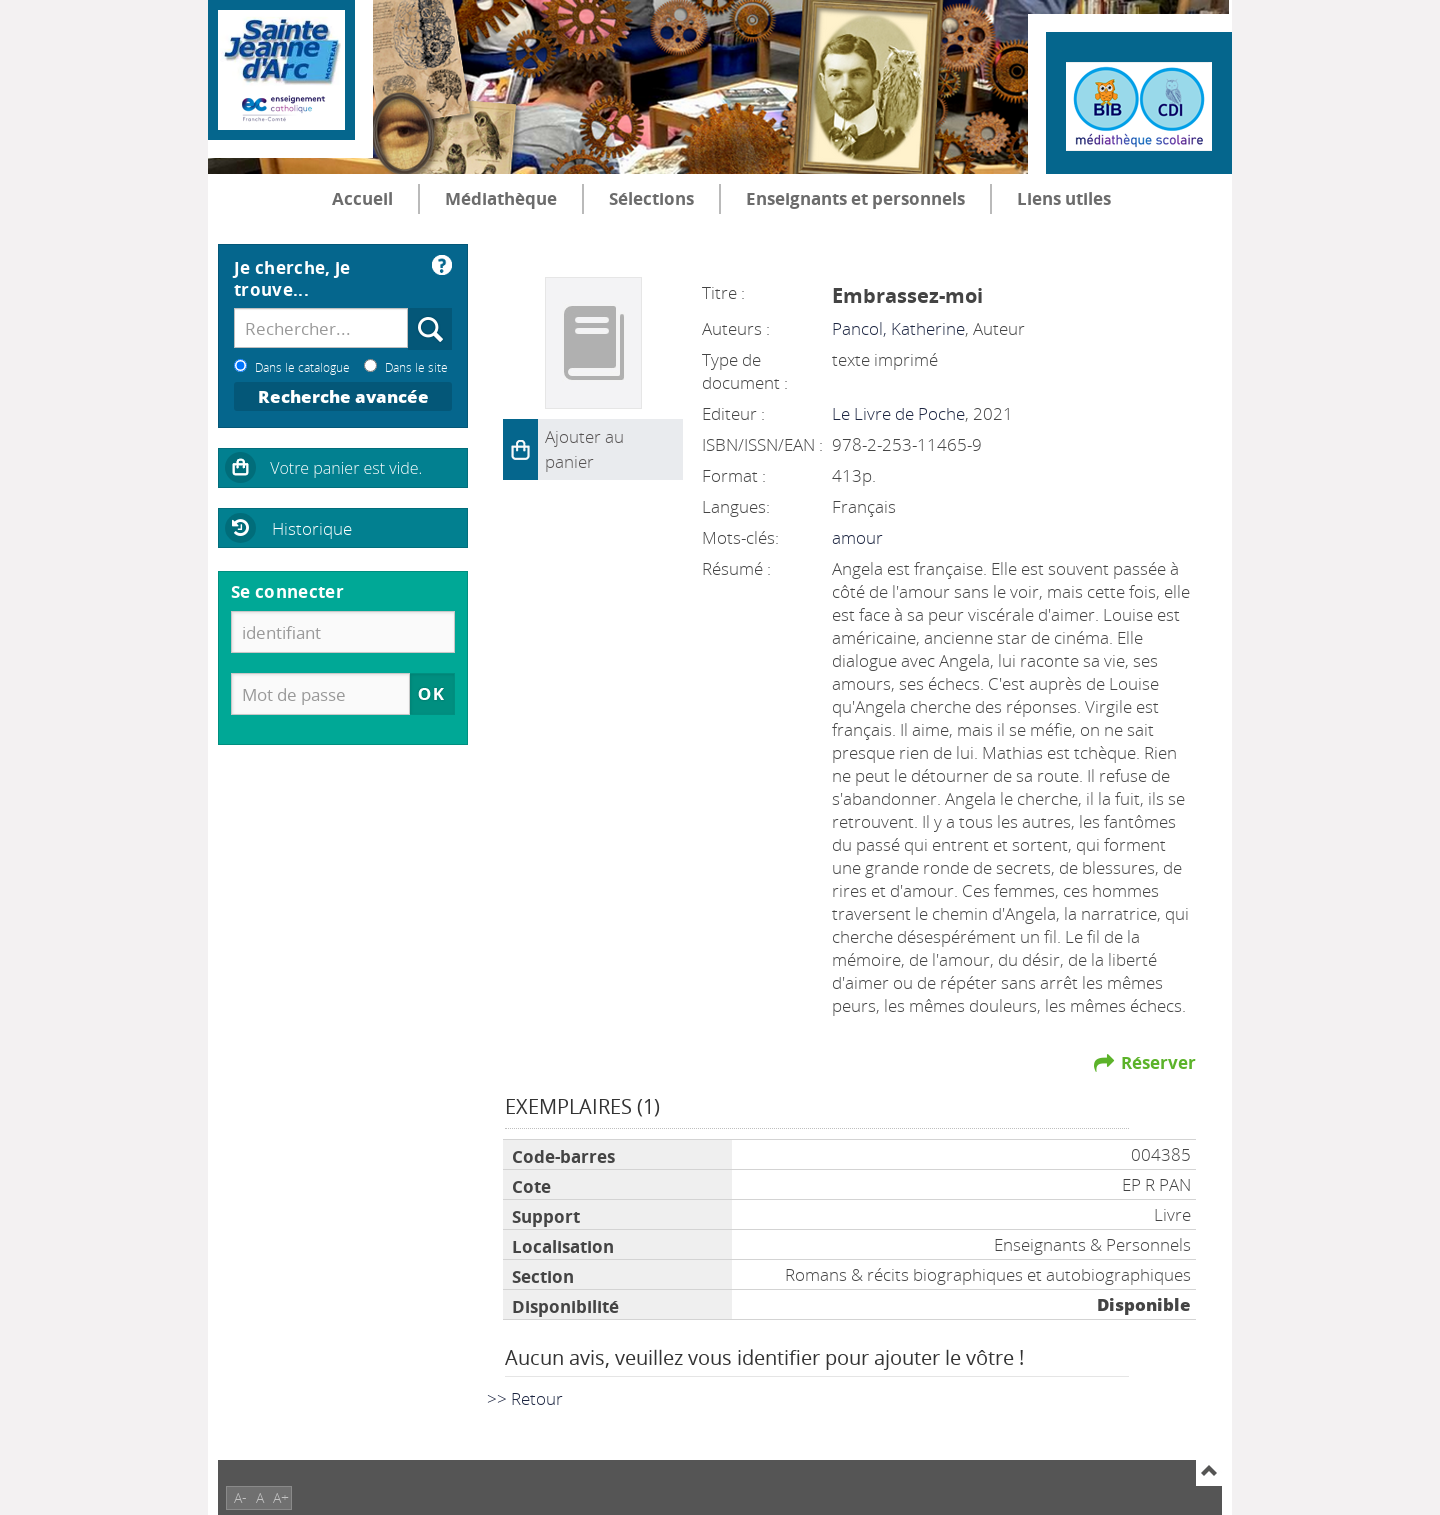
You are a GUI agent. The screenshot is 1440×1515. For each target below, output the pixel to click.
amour (857, 537)
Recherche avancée (343, 396)
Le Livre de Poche (898, 413)
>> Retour (525, 1398)
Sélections (651, 198)
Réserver (1158, 1062)
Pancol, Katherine (898, 328)
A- (240, 1497)
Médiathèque (501, 198)
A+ (281, 1497)
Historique (312, 528)
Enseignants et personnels (855, 198)
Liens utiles (1064, 198)
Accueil (362, 198)
